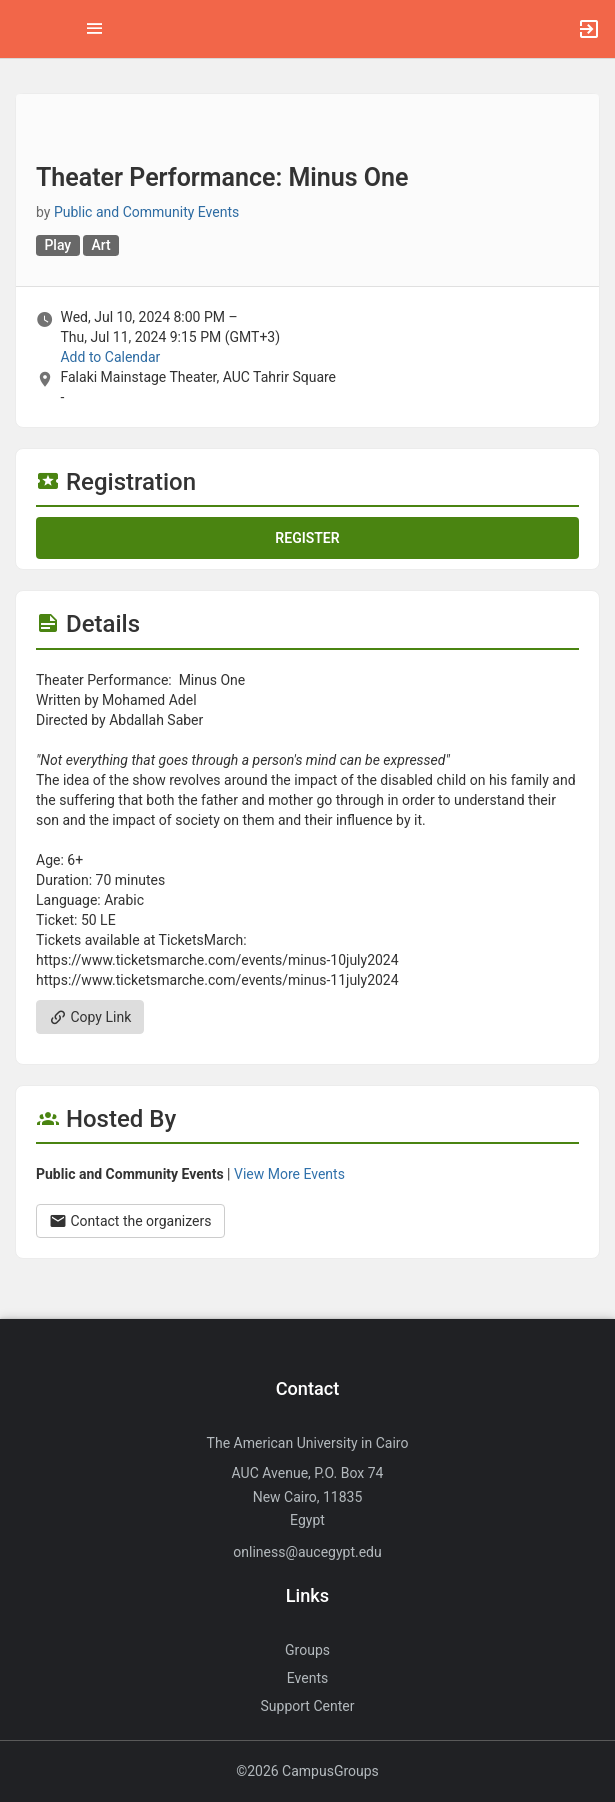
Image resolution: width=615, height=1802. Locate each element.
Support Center (308, 1706)
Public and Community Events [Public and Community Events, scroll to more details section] (146, 212)
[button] (25, 29)
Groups (307, 1650)
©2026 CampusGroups (307, 1771)
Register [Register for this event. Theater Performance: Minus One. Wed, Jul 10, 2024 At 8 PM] (307, 538)
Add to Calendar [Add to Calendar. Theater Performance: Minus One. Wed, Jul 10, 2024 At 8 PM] (110, 357)
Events (307, 1678)
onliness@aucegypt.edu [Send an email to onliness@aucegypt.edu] (307, 1552)
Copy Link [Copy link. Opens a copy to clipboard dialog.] (90, 1017)
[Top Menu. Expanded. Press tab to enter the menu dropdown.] (95, 29)
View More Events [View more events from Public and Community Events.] (289, 1174)
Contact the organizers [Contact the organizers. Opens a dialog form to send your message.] (130, 1221)
